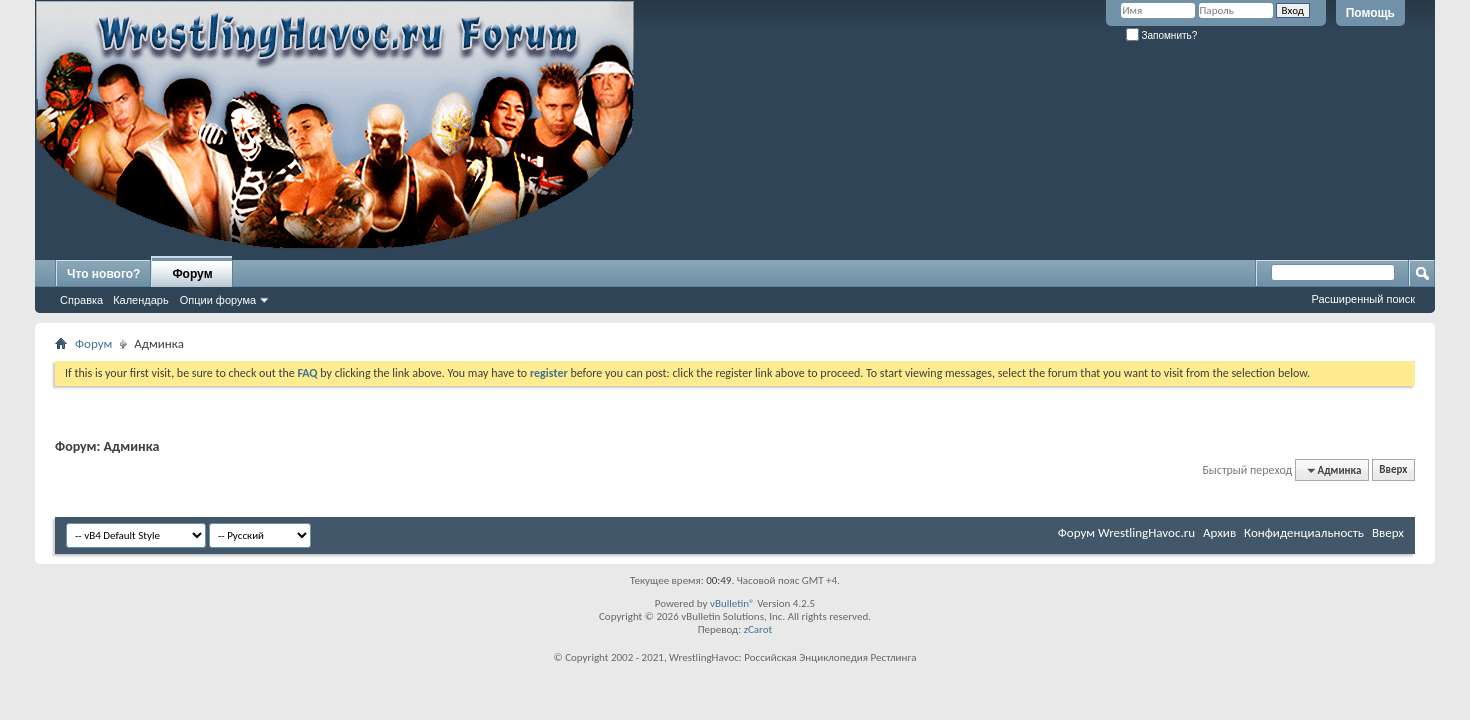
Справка (81, 300)
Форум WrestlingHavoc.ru (1126, 532)
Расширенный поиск (1363, 299)
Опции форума (218, 300)
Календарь (141, 300)
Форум (192, 274)
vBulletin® (732, 603)
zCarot (758, 629)
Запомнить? (1162, 35)
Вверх (1393, 470)
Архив (1219, 532)
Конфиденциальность (1304, 532)
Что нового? (103, 274)
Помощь (1370, 13)
